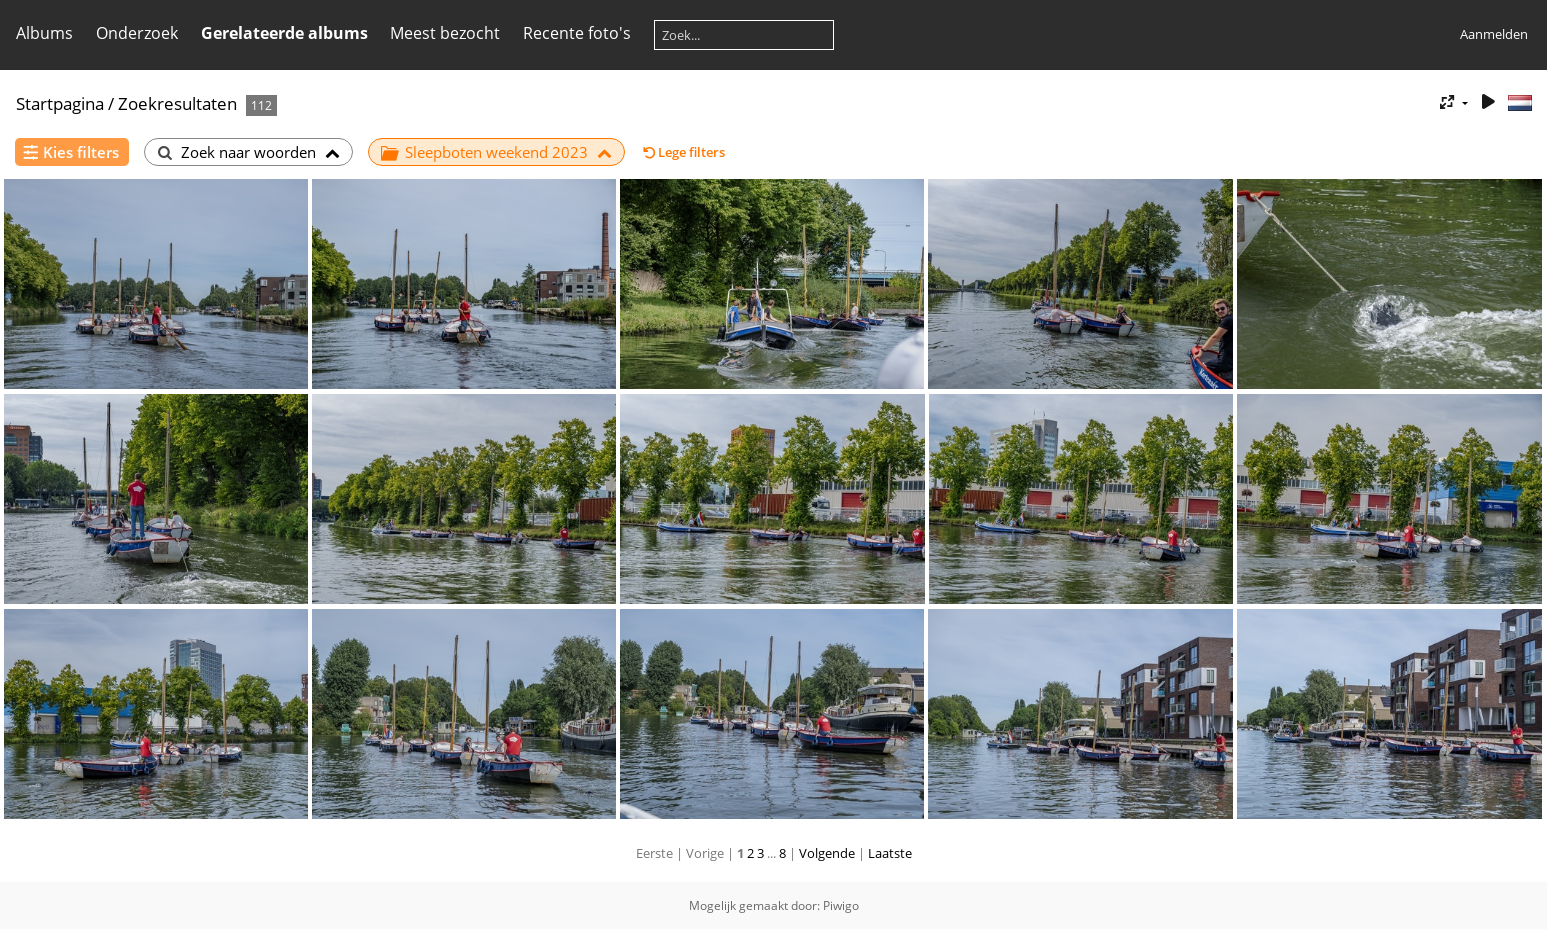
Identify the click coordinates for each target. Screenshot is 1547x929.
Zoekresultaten (177, 103)
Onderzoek (137, 33)
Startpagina (60, 103)
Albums (44, 33)
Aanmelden (1494, 34)
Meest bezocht (445, 33)
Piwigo (841, 905)
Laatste (890, 853)
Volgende (827, 853)
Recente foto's (577, 33)
